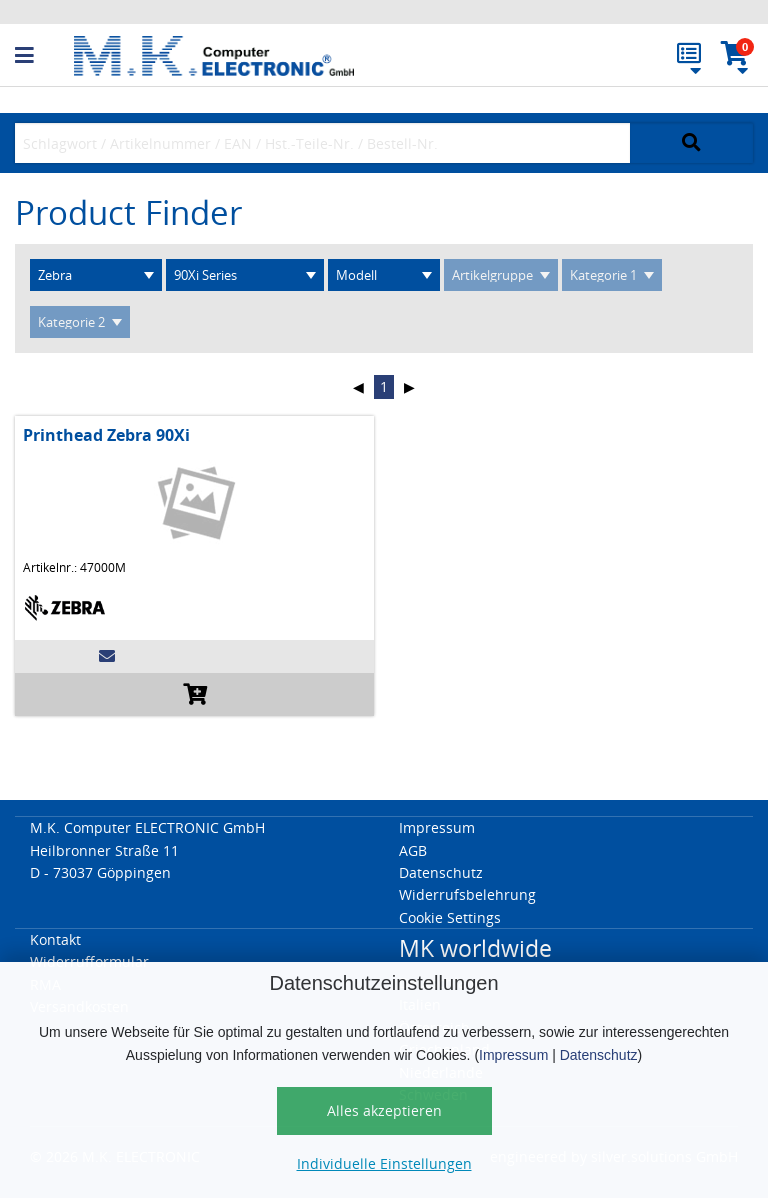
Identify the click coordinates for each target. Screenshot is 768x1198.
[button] (44, 56)
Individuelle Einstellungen (384, 1163)
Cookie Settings (450, 917)
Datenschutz (599, 1055)
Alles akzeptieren (384, 1110)
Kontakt (55, 939)
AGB (413, 850)
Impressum (513, 1055)
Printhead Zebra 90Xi (106, 435)
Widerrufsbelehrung (467, 894)
